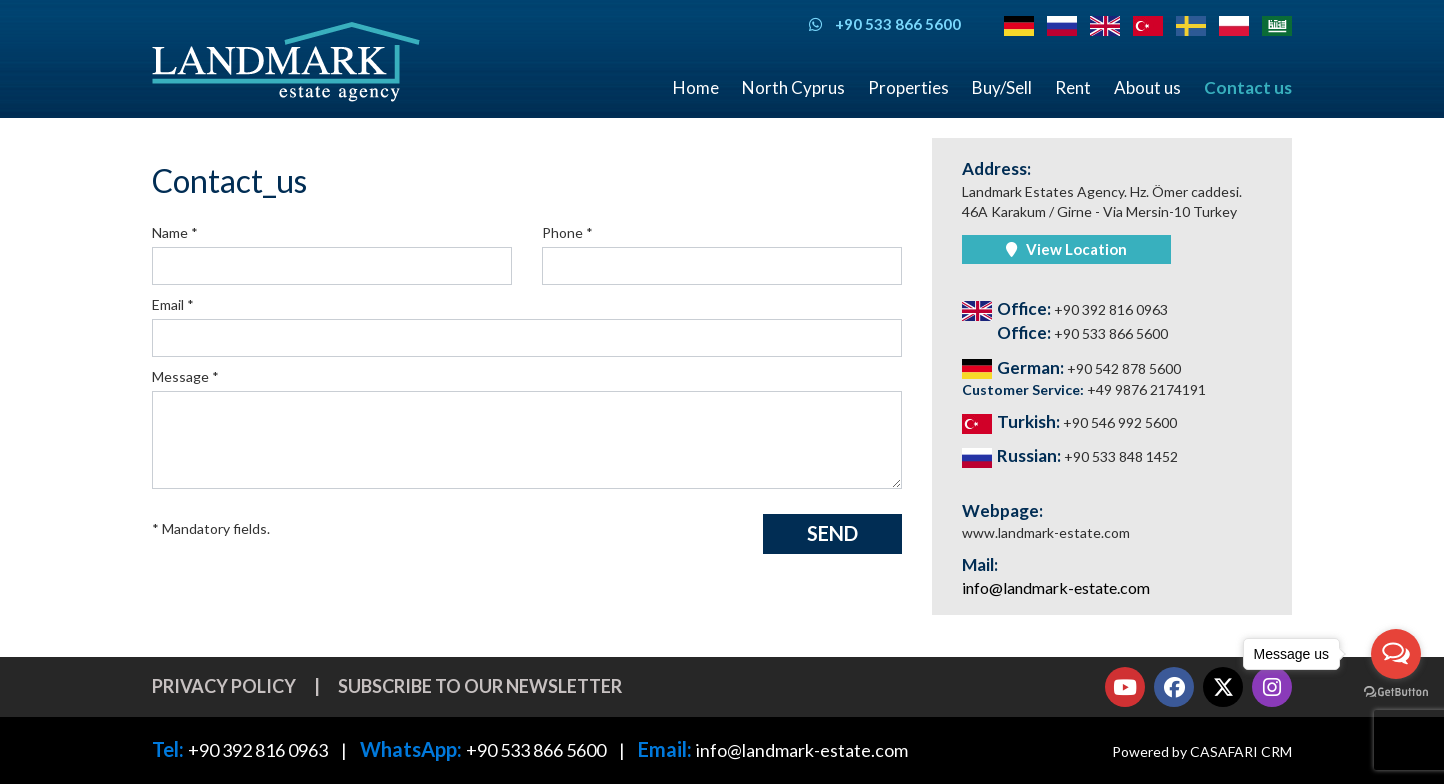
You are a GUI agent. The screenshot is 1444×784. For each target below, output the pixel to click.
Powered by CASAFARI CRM (1202, 751)
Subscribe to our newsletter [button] (480, 686)
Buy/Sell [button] (1002, 87)
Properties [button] (908, 87)
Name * (175, 232)
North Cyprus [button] (793, 87)
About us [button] (1147, 87)
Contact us (1248, 87)
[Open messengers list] (1396, 654)
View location (1066, 249)
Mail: (980, 564)
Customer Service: (1084, 390)
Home (696, 87)
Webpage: (1002, 510)
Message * (185, 376)
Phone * (567, 232)
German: (1071, 368)
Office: (1065, 309)
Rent (1073, 87)
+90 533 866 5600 (536, 750)
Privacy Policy (224, 686)
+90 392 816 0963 (258, 750)
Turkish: (1069, 422)
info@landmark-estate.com (1056, 587)
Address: (996, 168)
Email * (173, 304)
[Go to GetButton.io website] (1396, 692)
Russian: (1070, 456)
